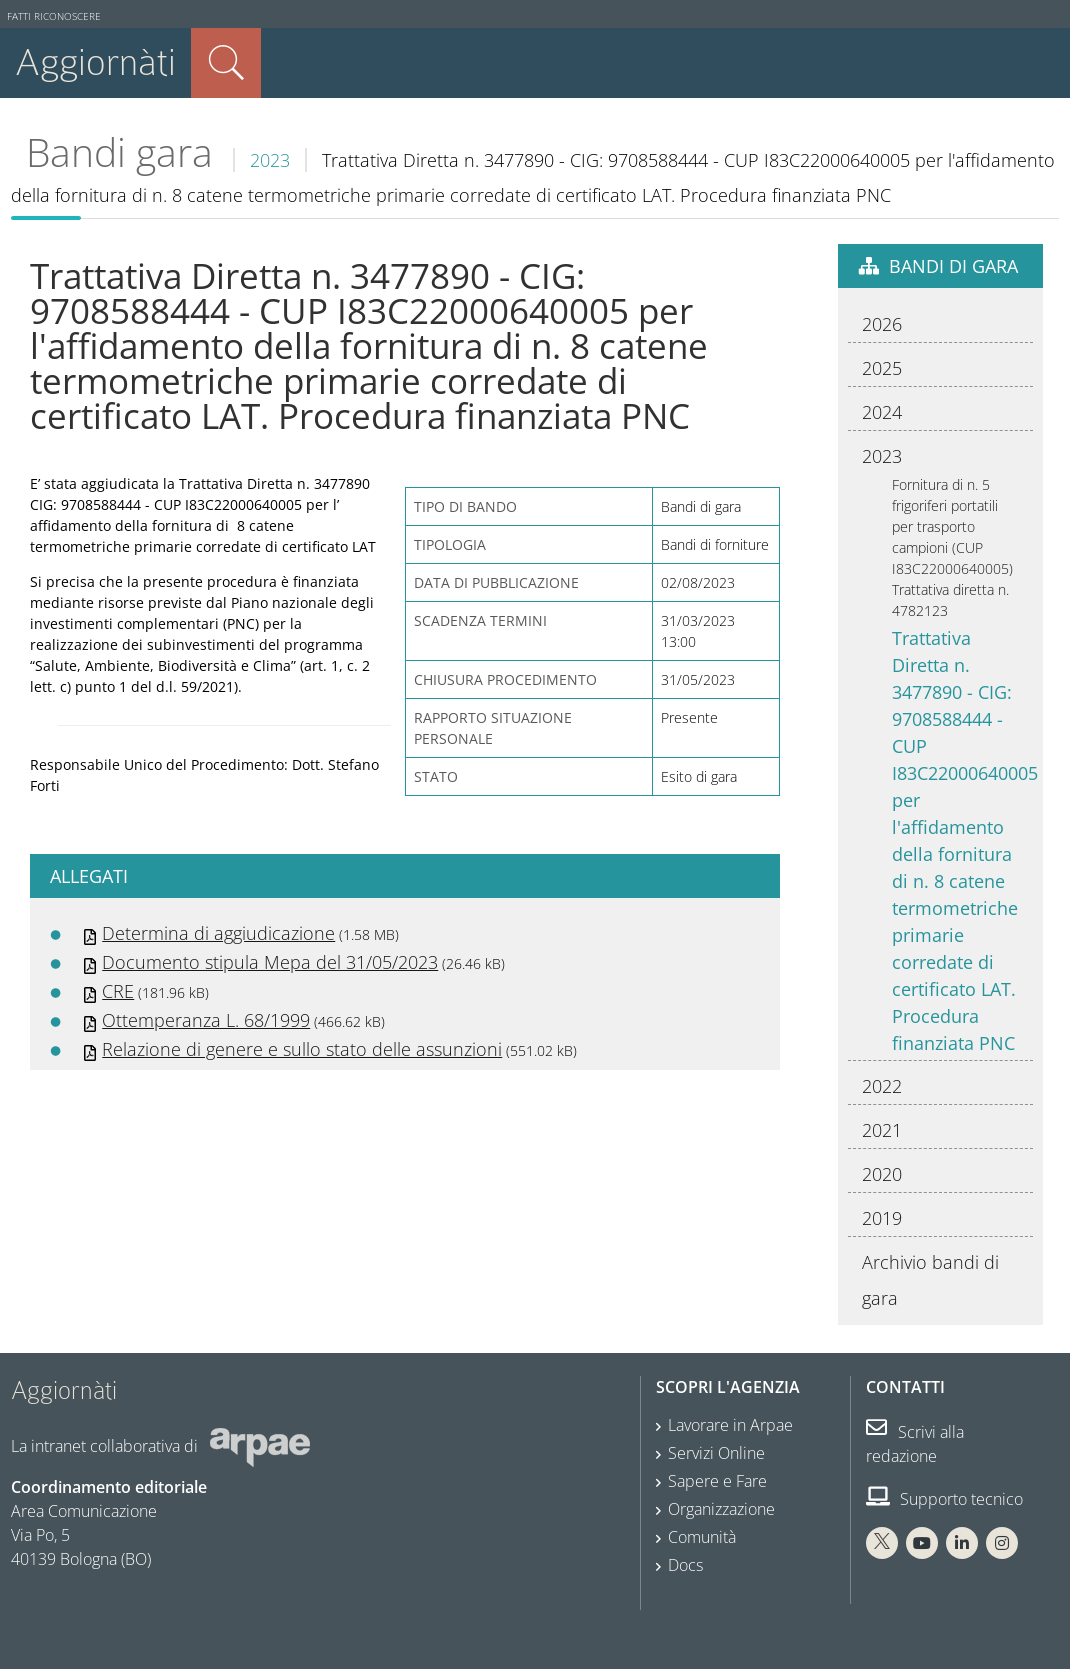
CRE (118, 991)
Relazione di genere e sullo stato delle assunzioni (302, 1049)
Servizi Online (716, 1453)
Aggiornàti (95, 62)
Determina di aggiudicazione (218, 933)
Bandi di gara (953, 266)
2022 (882, 1086)
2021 (882, 1130)
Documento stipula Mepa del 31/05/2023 (270, 962)
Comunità (702, 1537)
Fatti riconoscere (54, 16)
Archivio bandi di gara (930, 1280)
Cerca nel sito (226, 63)
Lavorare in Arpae (730, 1425)
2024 (882, 412)
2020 (882, 1174)
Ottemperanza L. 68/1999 (206, 1020)
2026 (882, 324)
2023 (270, 160)
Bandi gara (119, 152)
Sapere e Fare (717, 1481)
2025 (882, 368)
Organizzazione (721, 1509)
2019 (882, 1218)
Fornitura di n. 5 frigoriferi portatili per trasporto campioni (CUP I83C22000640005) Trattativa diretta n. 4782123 (952, 547)
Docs (685, 1565)
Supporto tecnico (944, 1499)
